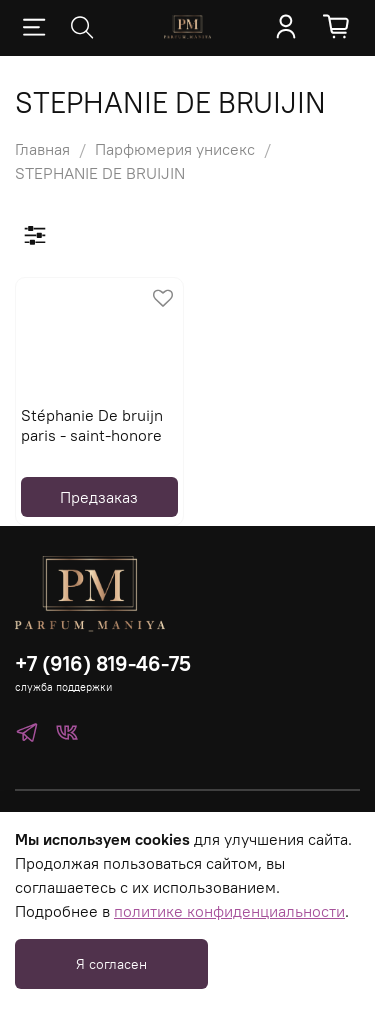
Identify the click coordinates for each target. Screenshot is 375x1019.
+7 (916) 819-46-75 (103, 663)
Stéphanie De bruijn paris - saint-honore (92, 425)
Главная (42, 149)
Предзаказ (99, 497)
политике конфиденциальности (229, 911)
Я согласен (111, 964)
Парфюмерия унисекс (175, 149)
